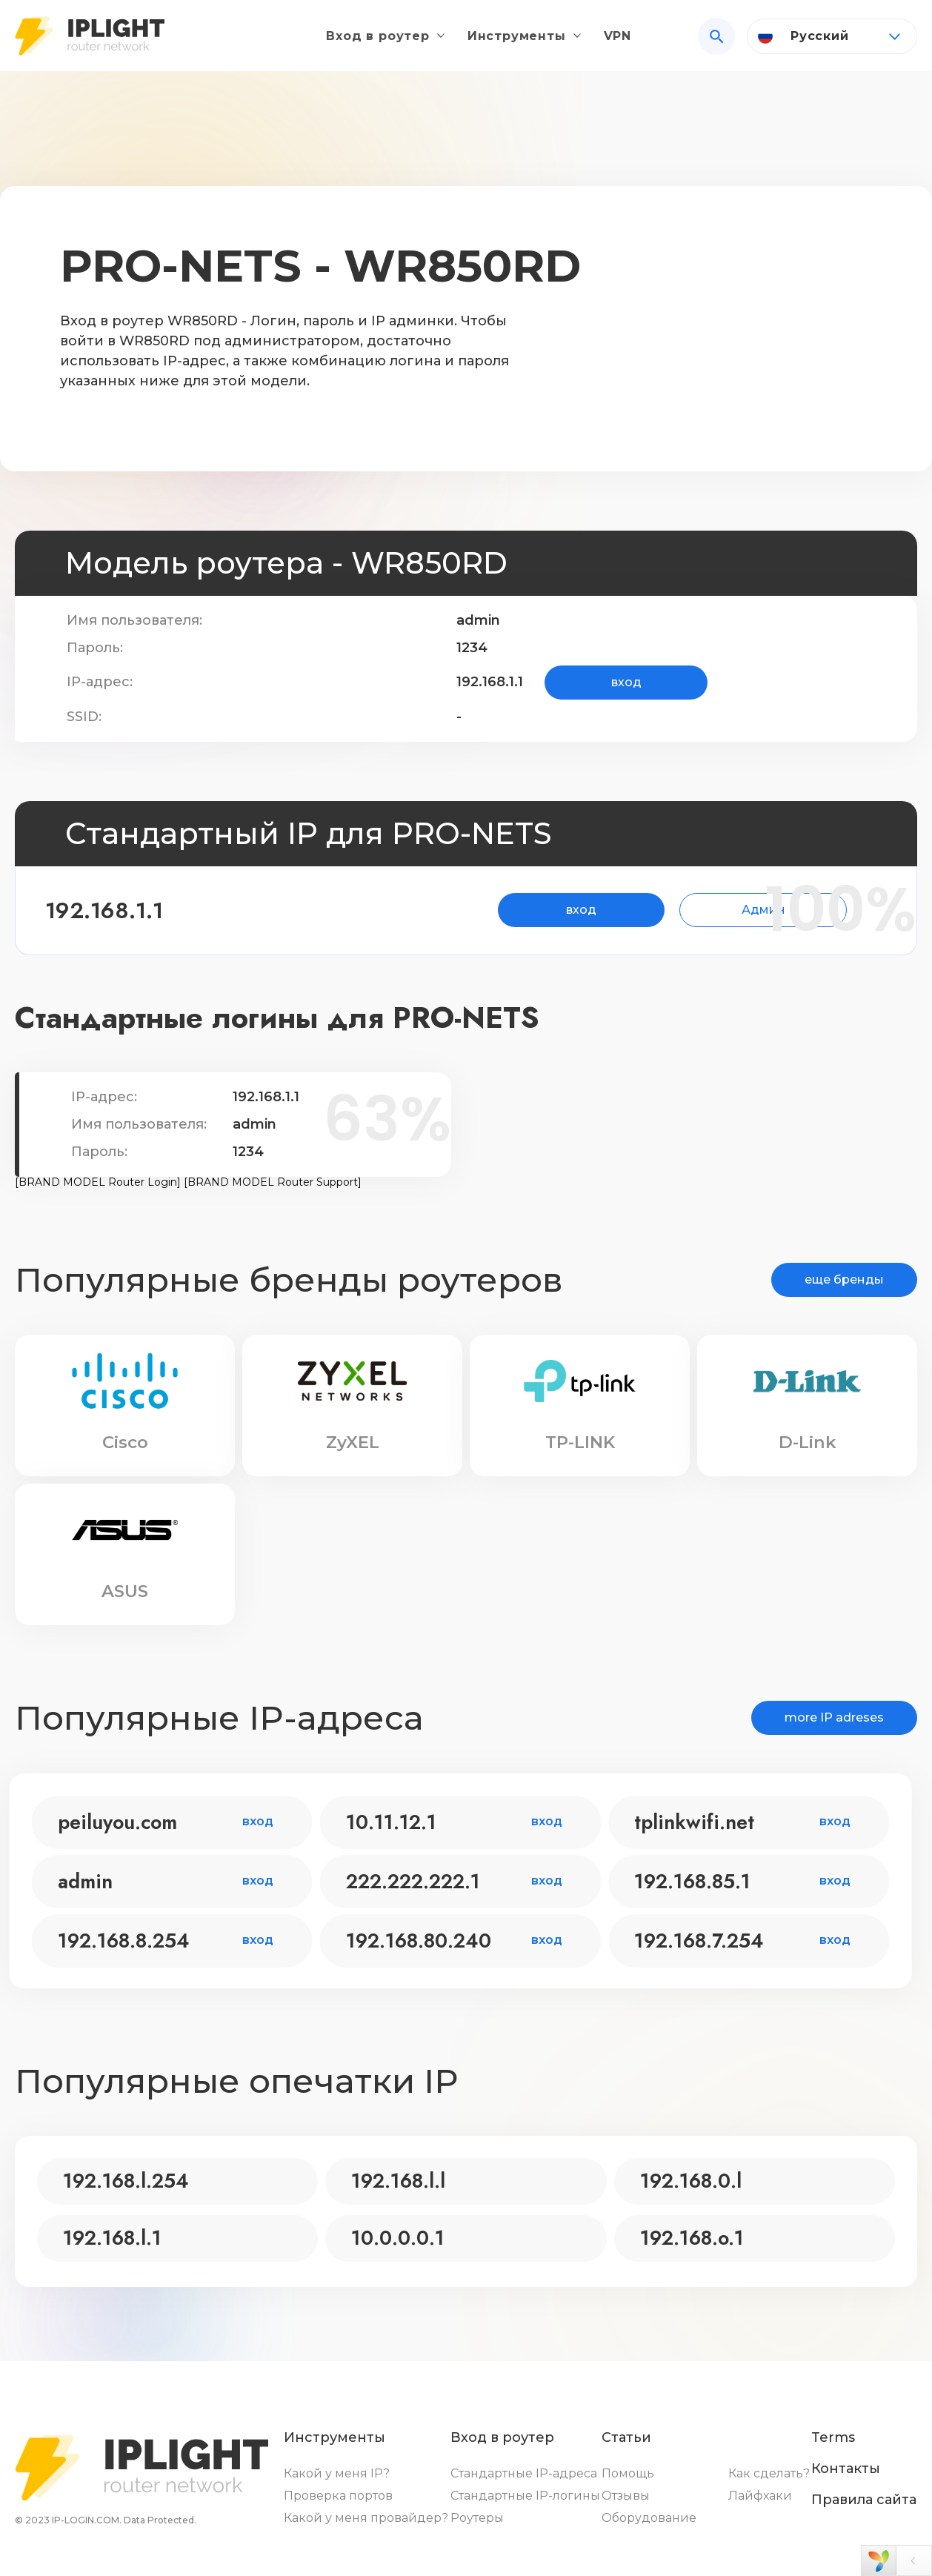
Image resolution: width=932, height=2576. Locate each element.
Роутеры (477, 2518)
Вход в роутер (377, 42)
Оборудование (649, 2518)
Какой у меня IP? (337, 2473)
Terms (833, 2437)
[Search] (716, 42)
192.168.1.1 (130, 910)
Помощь (628, 2473)
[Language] (832, 42)
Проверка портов (338, 2496)
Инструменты (516, 42)
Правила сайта (863, 2500)
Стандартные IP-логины (525, 2496)
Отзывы (626, 2496)
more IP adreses (834, 1717)
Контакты (845, 2468)
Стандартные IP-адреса (523, 2473)
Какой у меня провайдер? (366, 2518)
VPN (617, 42)
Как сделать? (769, 2473)
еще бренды (844, 1279)
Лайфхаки (760, 2496)
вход (626, 682)
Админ (694, 910)
